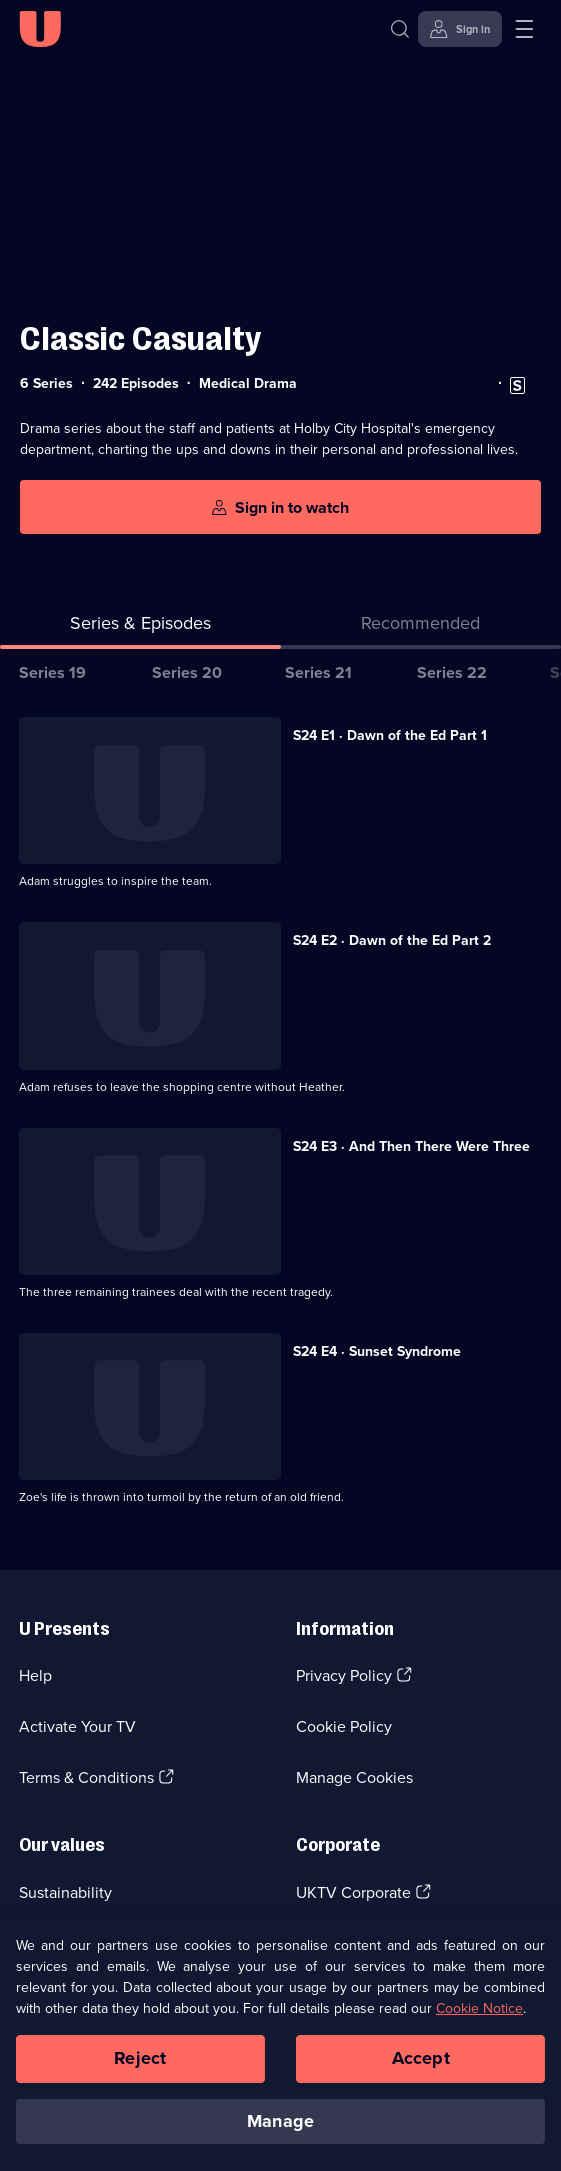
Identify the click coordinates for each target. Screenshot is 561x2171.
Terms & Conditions (86, 1777)
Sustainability (65, 1892)
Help (35, 1675)
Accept (421, 2067)
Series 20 (187, 672)
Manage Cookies (354, 1777)
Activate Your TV (77, 1726)
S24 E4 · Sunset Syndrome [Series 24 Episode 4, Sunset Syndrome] (377, 1351)
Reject (140, 2067)
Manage (280, 2130)
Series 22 (452, 672)
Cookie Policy (344, 1726)
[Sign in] (460, 29)
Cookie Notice (479, 2017)
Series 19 (52, 672)
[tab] (421, 627)
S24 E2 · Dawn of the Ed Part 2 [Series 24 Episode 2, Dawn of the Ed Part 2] (392, 940)
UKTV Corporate (353, 1892)
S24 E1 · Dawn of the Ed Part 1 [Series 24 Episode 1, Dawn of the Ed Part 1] (390, 735)
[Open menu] (524, 29)
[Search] (404, 29)
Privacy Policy (344, 1675)
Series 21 (318, 672)
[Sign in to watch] (280, 507)
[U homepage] (40, 29)
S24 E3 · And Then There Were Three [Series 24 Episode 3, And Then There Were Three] (411, 1146)
